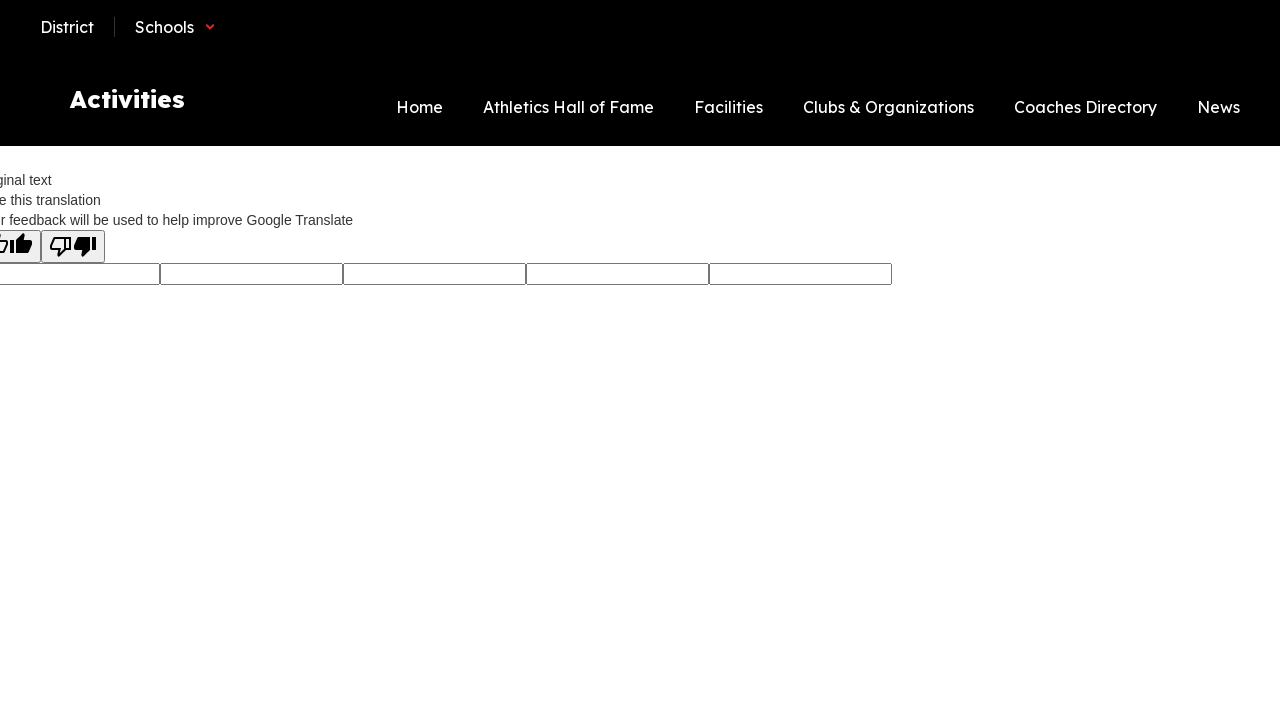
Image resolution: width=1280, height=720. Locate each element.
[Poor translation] (73, 246)
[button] (175, 27)
